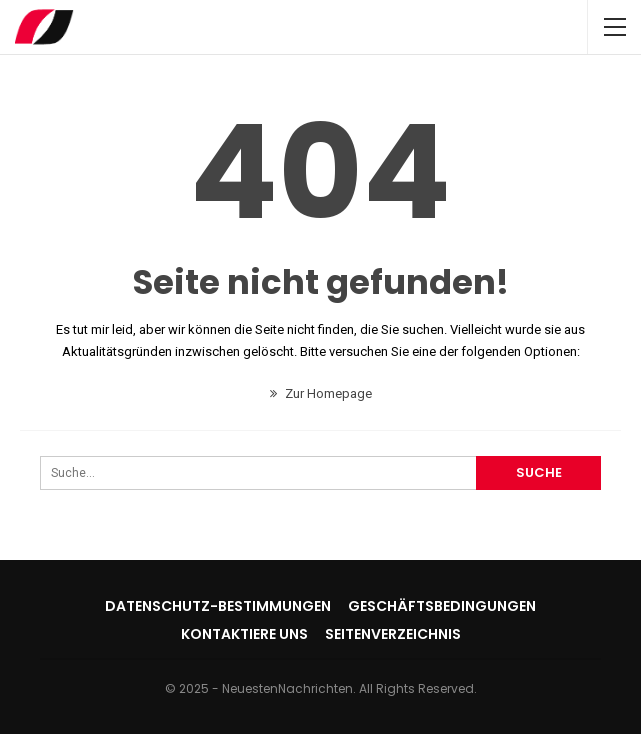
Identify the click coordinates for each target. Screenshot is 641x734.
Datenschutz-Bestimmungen (218, 606)
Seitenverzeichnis (393, 634)
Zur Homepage (321, 393)
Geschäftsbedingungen (442, 606)
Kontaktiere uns (244, 634)
